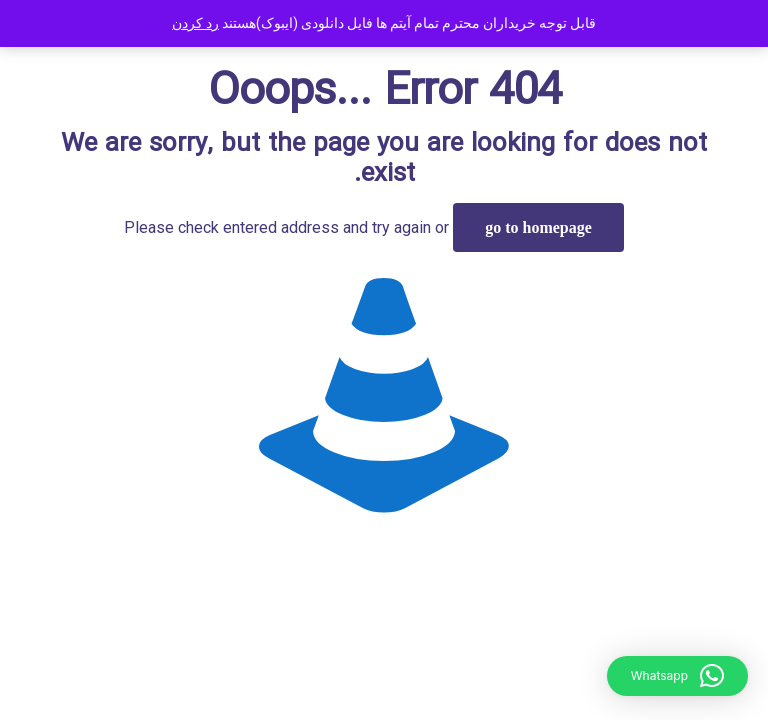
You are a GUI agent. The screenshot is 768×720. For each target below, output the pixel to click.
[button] (677, 676)
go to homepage (538, 227)
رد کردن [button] (195, 23)
